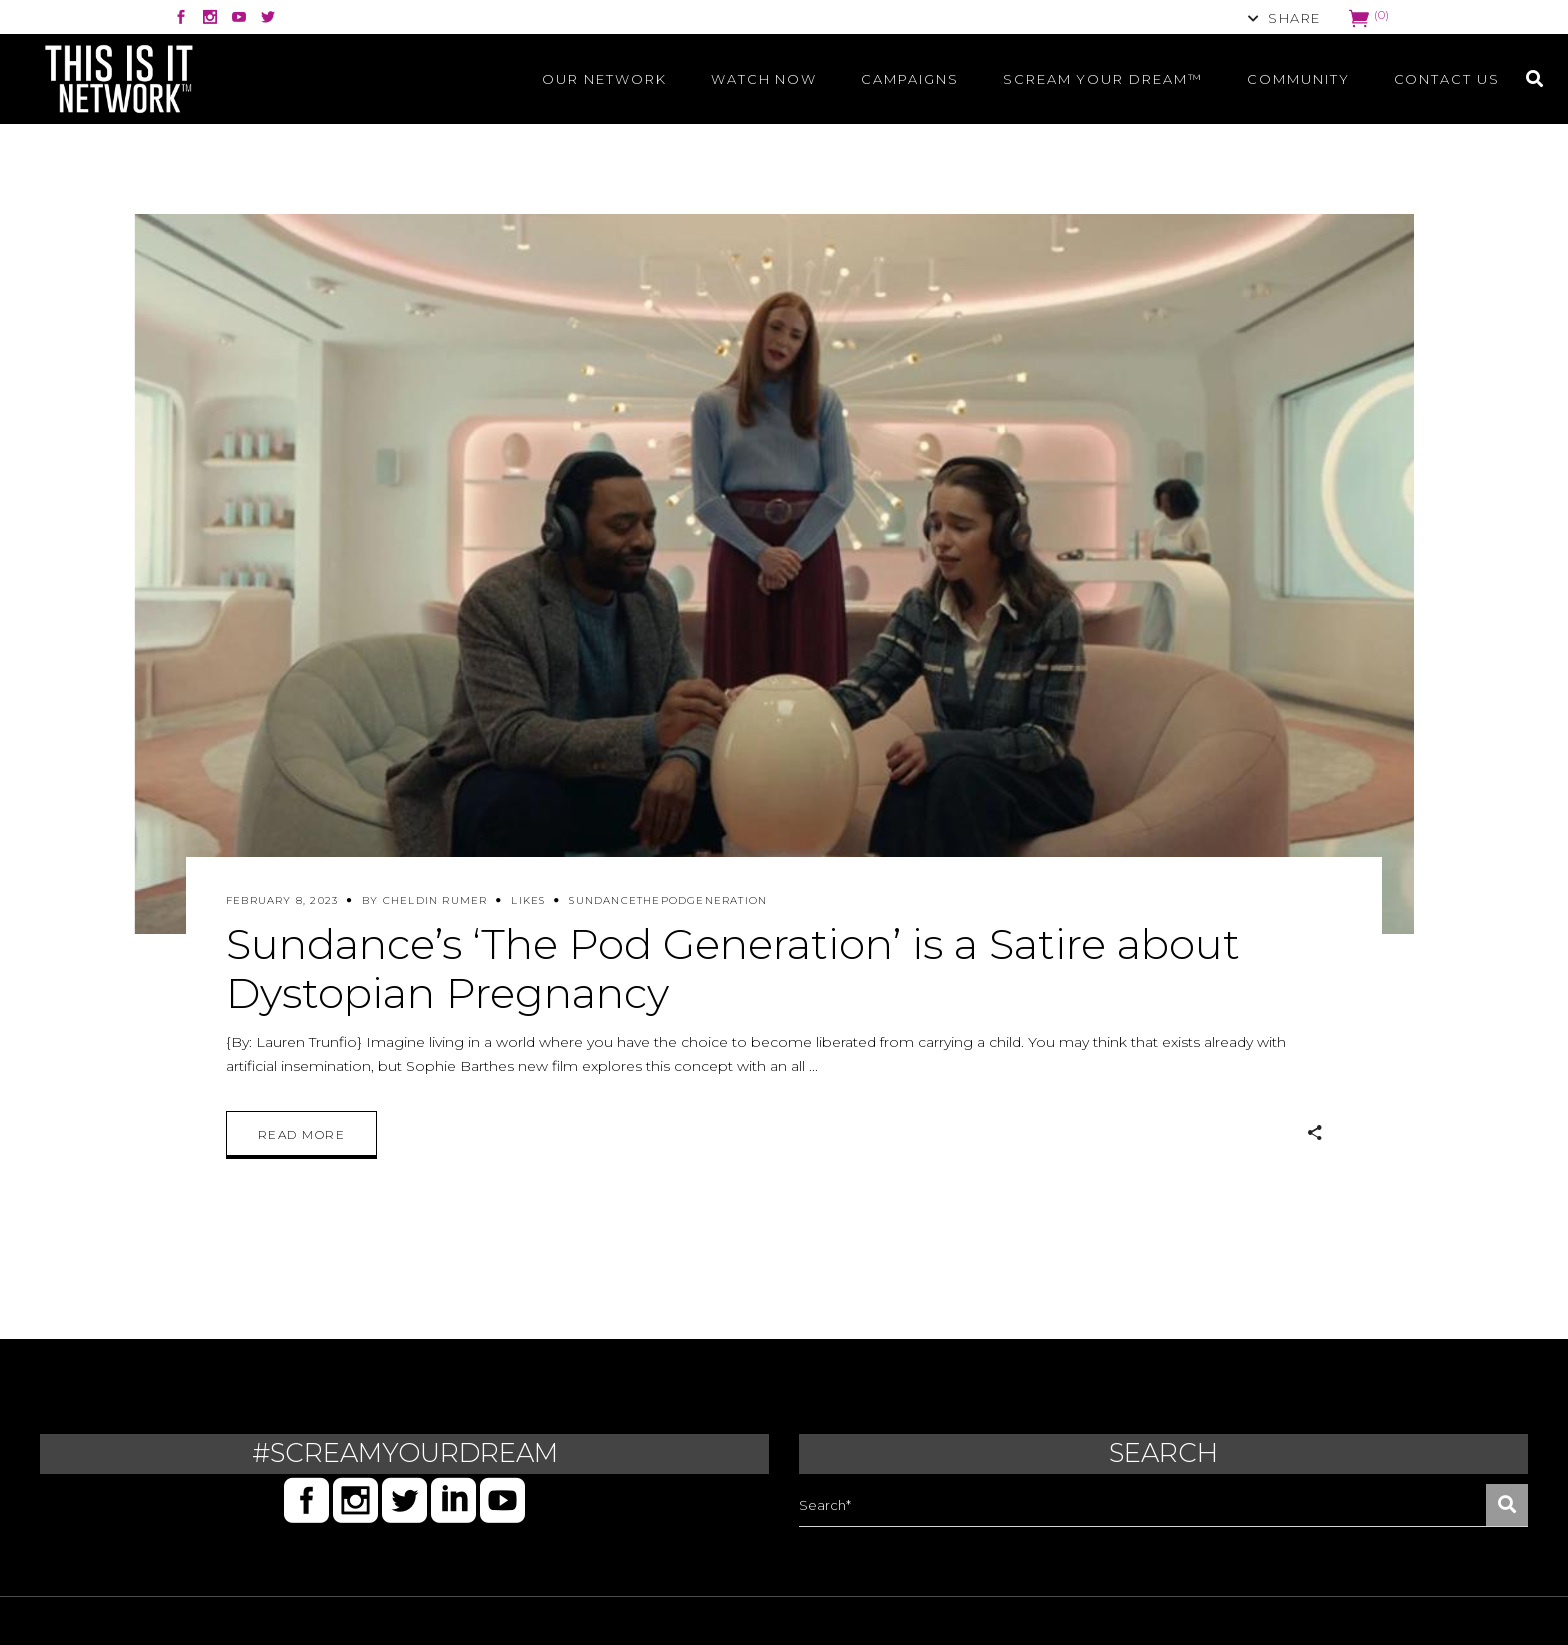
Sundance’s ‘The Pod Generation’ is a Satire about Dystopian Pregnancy (733, 968)
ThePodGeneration (702, 900)
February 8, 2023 (282, 900)
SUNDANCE (603, 900)
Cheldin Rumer (435, 900)
